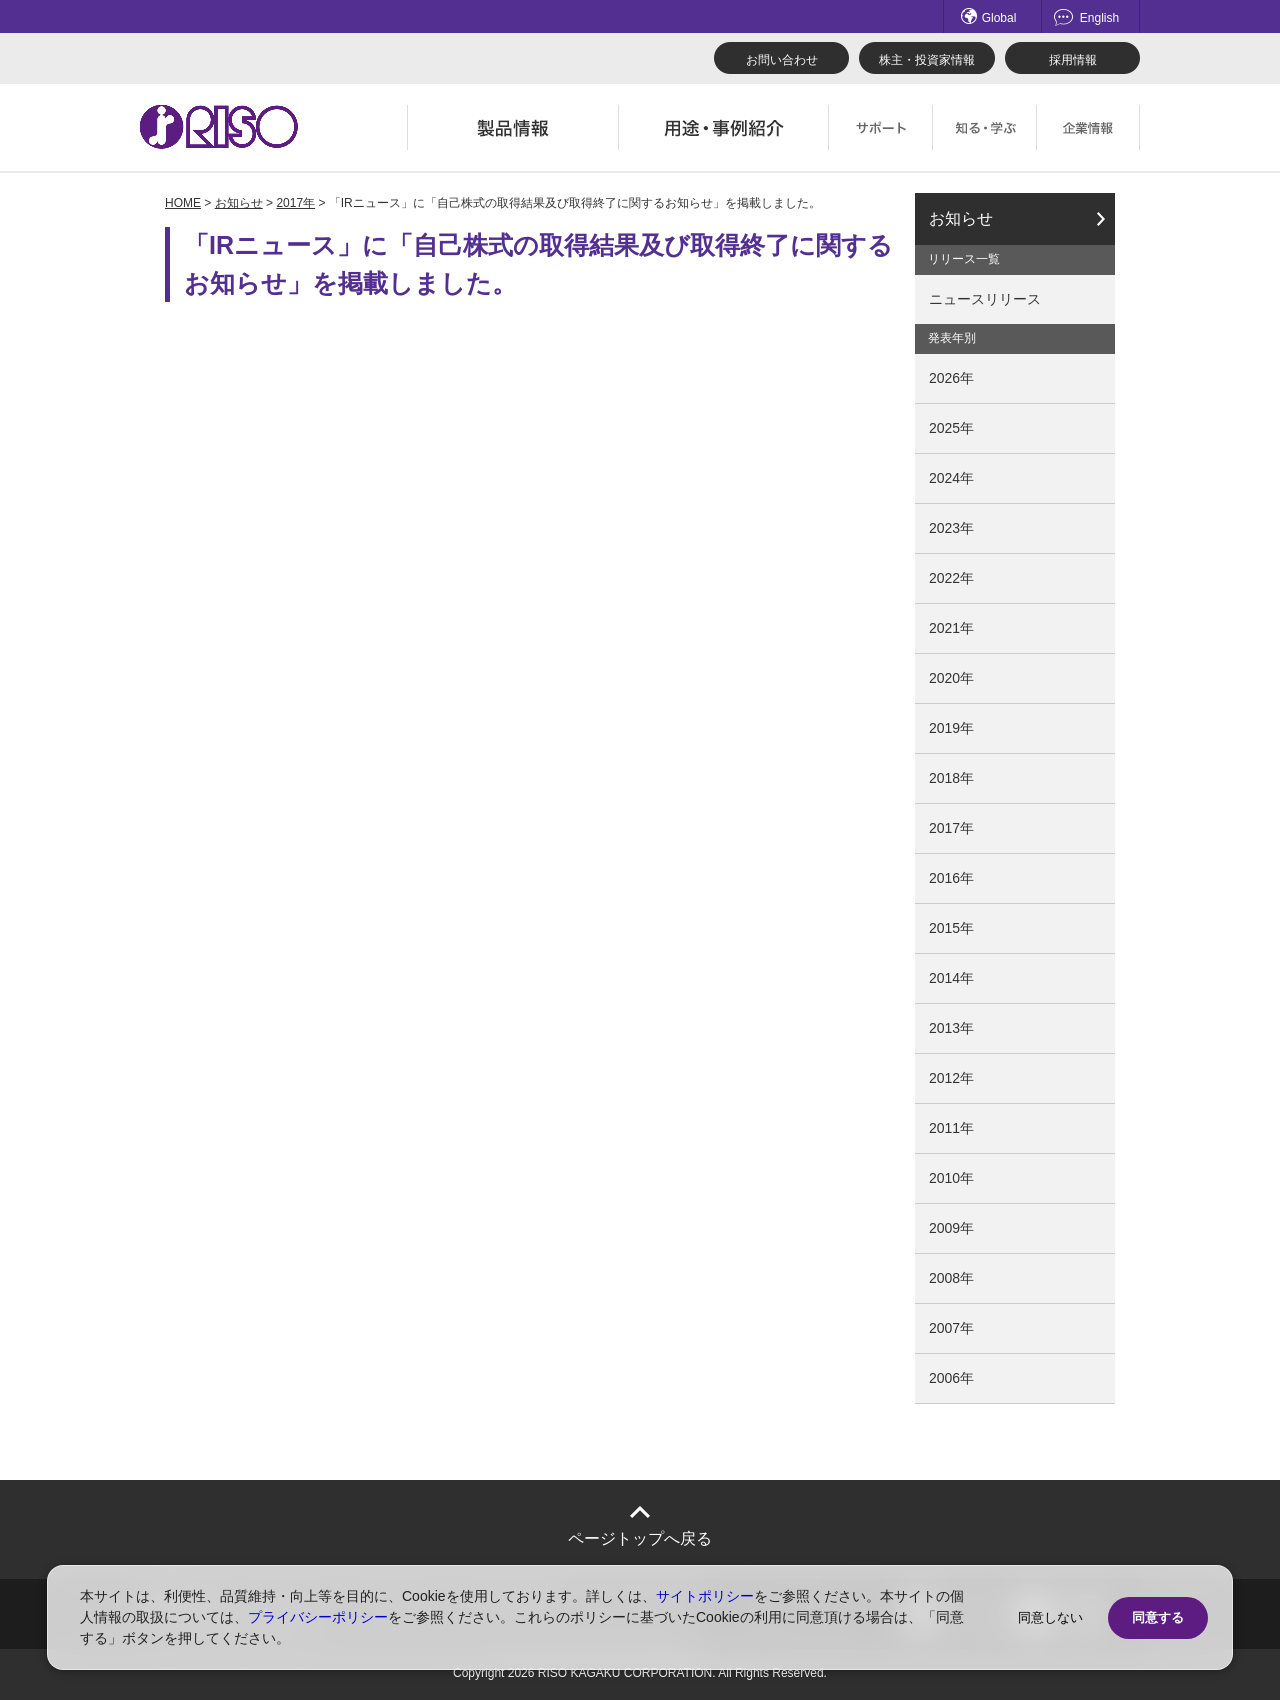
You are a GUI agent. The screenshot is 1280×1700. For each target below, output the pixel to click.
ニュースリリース (985, 299)
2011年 (951, 1128)
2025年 (951, 428)
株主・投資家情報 (927, 60)
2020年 (951, 678)
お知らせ (239, 203)
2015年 (951, 928)
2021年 (951, 628)
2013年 (951, 1028)
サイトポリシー (705, 1596)
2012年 (951, 1078)
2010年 (951, 1178)
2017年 (295, 203)
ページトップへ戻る (640, 1538)
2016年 (951, 878)
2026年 (951, 378)
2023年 (951, 528)
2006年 (951, 1378)
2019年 (951, 728)
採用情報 (1073, 60)
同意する (1158, 1617)
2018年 (951, 778)
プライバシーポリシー (318, 1617)
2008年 (951, 1278)
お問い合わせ (782, 60)
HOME (183, 203)
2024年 (951, 478)
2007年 (951, 1328)
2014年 (951, 978)
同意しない (1050, 1617)
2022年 (951, 578)
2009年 (951, 1228)
